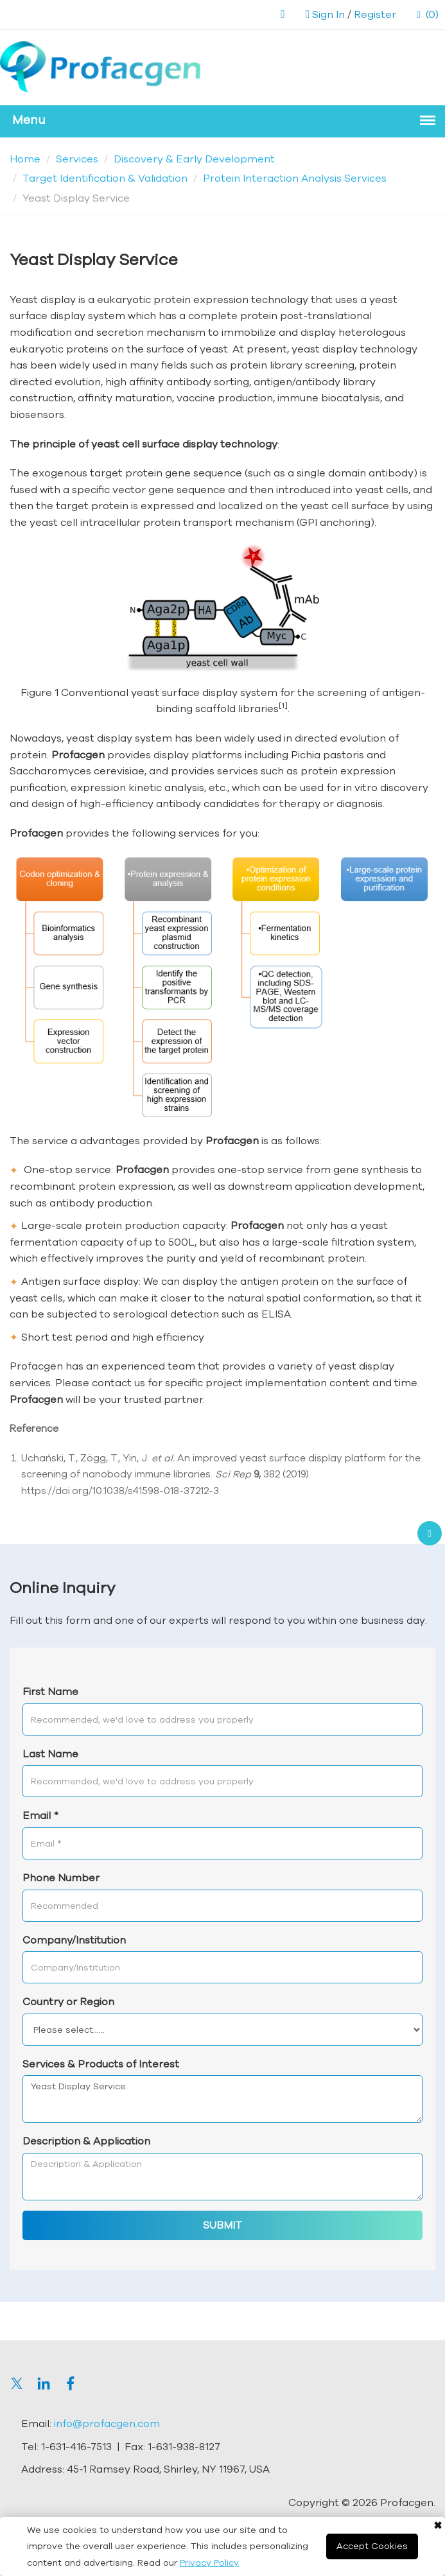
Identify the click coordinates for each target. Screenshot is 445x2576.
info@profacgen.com (107, 2423)
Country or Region (68, 2001)
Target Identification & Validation (105, 178)
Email (40, 1815)
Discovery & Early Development (194, 158)
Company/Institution (74, 1939)
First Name (50, 1691)
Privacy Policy (209, 2562)
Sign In (328, 14)
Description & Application (86, 2140)
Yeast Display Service (222, 2099)
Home (25, 158)
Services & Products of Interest (100, 2063)
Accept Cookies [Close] (372, 2546)
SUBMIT (222, 2225)
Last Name (50, 1753)
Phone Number (61, 1877)
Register (375, 14)
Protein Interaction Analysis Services (295, 178)
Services (77, 158)
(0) (428, 14)
